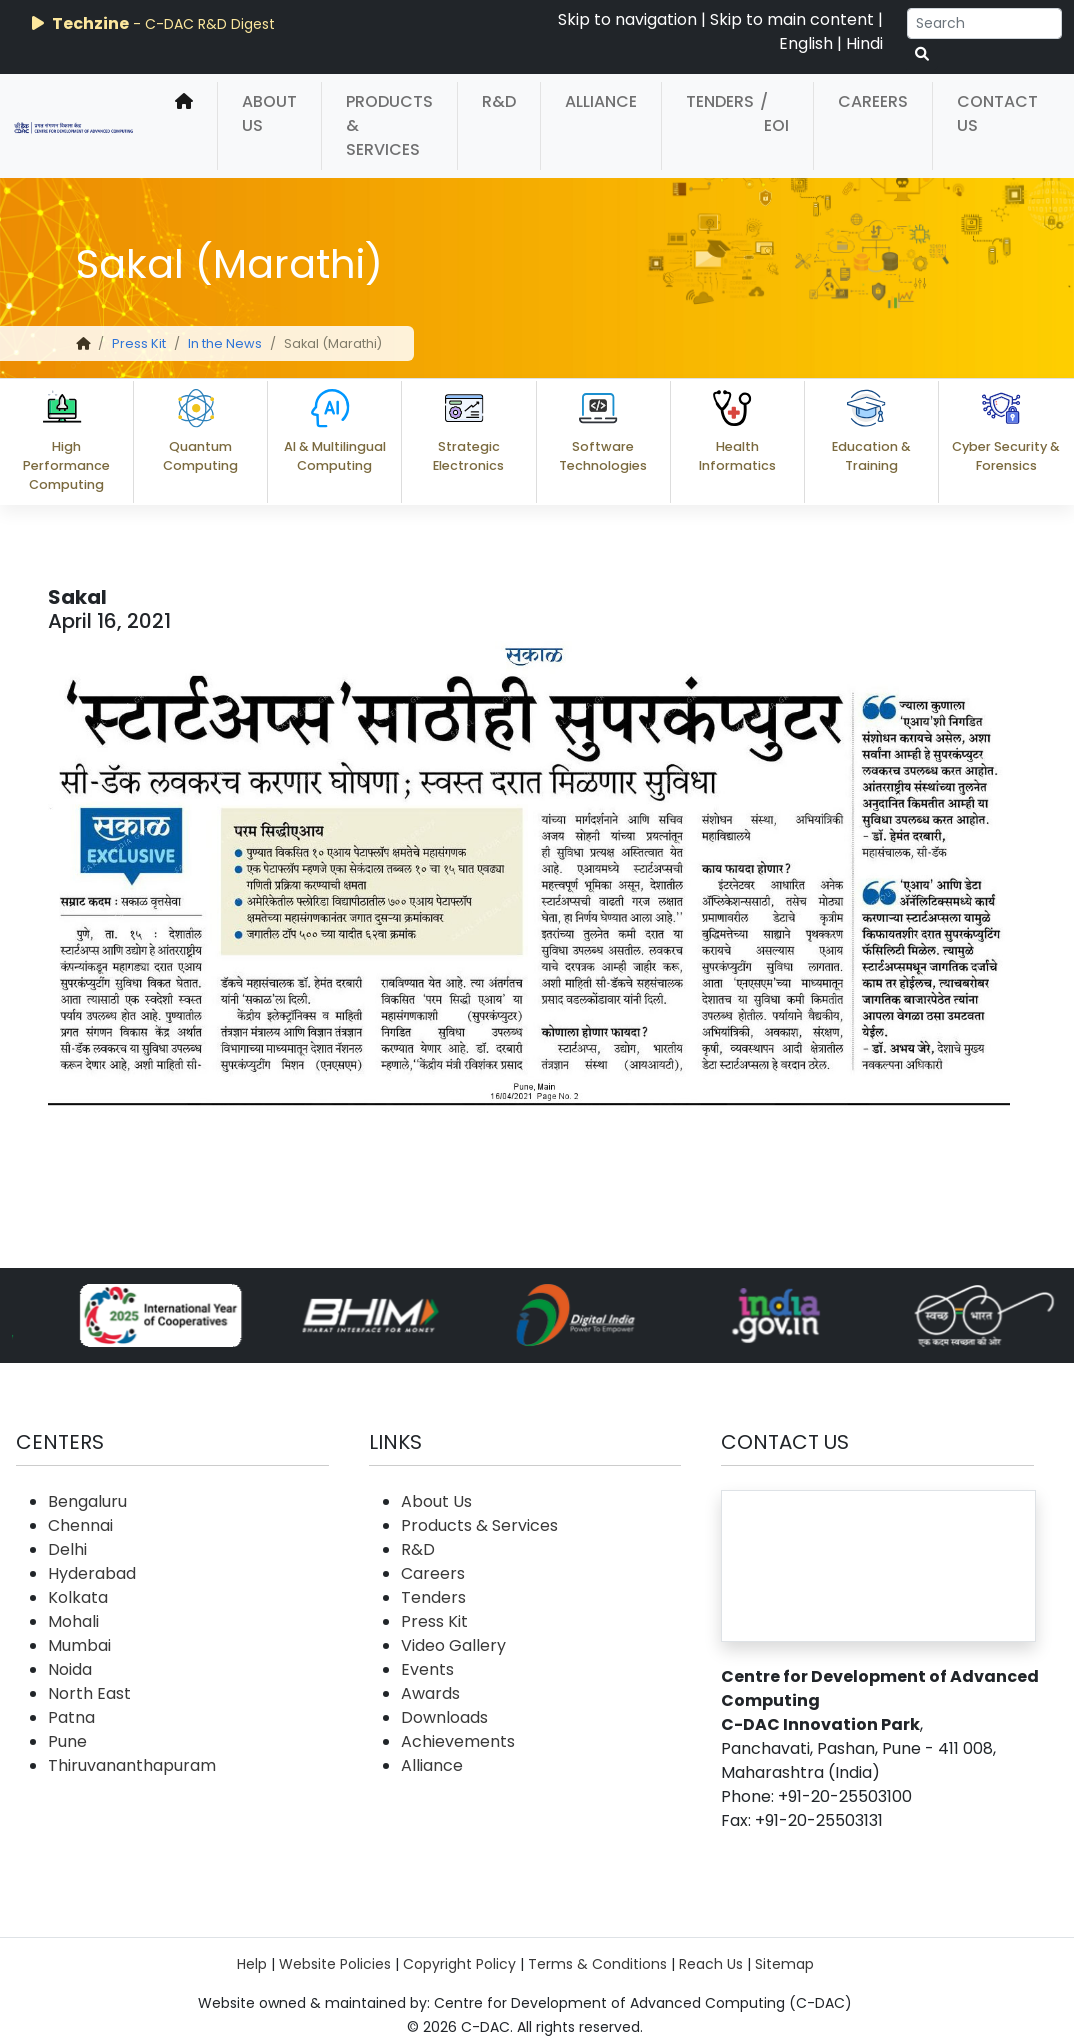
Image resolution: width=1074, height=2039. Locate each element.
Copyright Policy (459, 1964)
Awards (430, 1693)
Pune (67, 1741)
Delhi (67, 1549)
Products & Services (389, 125)
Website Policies (335, 1964)
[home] (184, 126)
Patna (71, 1717)
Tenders (720, 101)
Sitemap (784, 1964)
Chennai (80, 1525)
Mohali (73, 1621)
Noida (70, 1669)
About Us (269, 113)
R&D (499, 101)
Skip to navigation (627, 19)
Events (427, 1669)
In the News (225, 343)
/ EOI (774, 113)
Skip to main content (792, 19)
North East (89, 1693)
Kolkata (78, 1597)
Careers (873, 101)
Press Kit (139, 343)
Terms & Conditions (597, 1964)
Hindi (864, 43)
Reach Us (711, 1964)
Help (252, 1964)
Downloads (444, 1717)
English (806, 43)
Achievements (458, 1741)
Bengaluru (87, 1501)
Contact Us (997, 113)
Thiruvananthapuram (132, 1765)
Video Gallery (453, 1645)
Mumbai (79, 1645)
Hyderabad (92, 1573)
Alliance (601, 101)
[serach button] (922, 54)
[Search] (984, 23)
